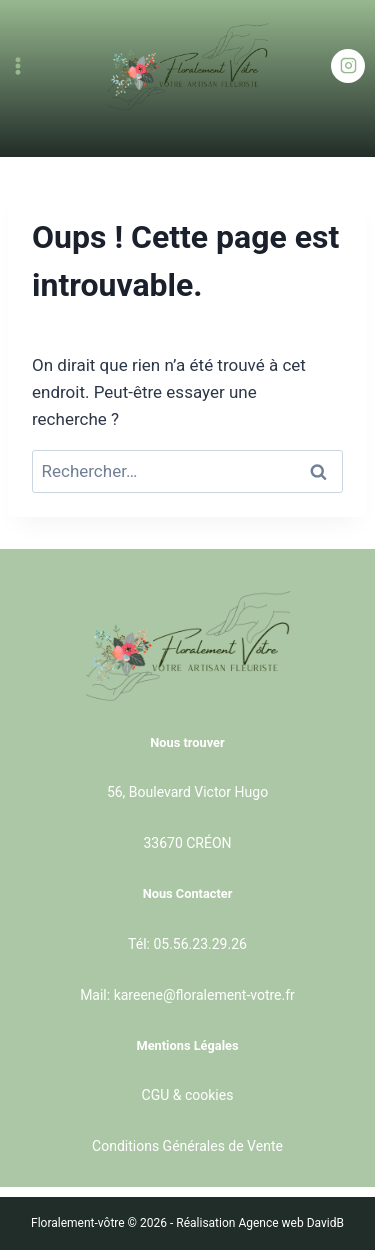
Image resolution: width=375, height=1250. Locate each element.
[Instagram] (348, 66)
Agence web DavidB (291, 1223)
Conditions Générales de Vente (187, 1146)
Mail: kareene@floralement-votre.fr (187, 995)
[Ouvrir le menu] (18, 65)
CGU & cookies (188, 1095)
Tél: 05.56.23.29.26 (187, 944)
